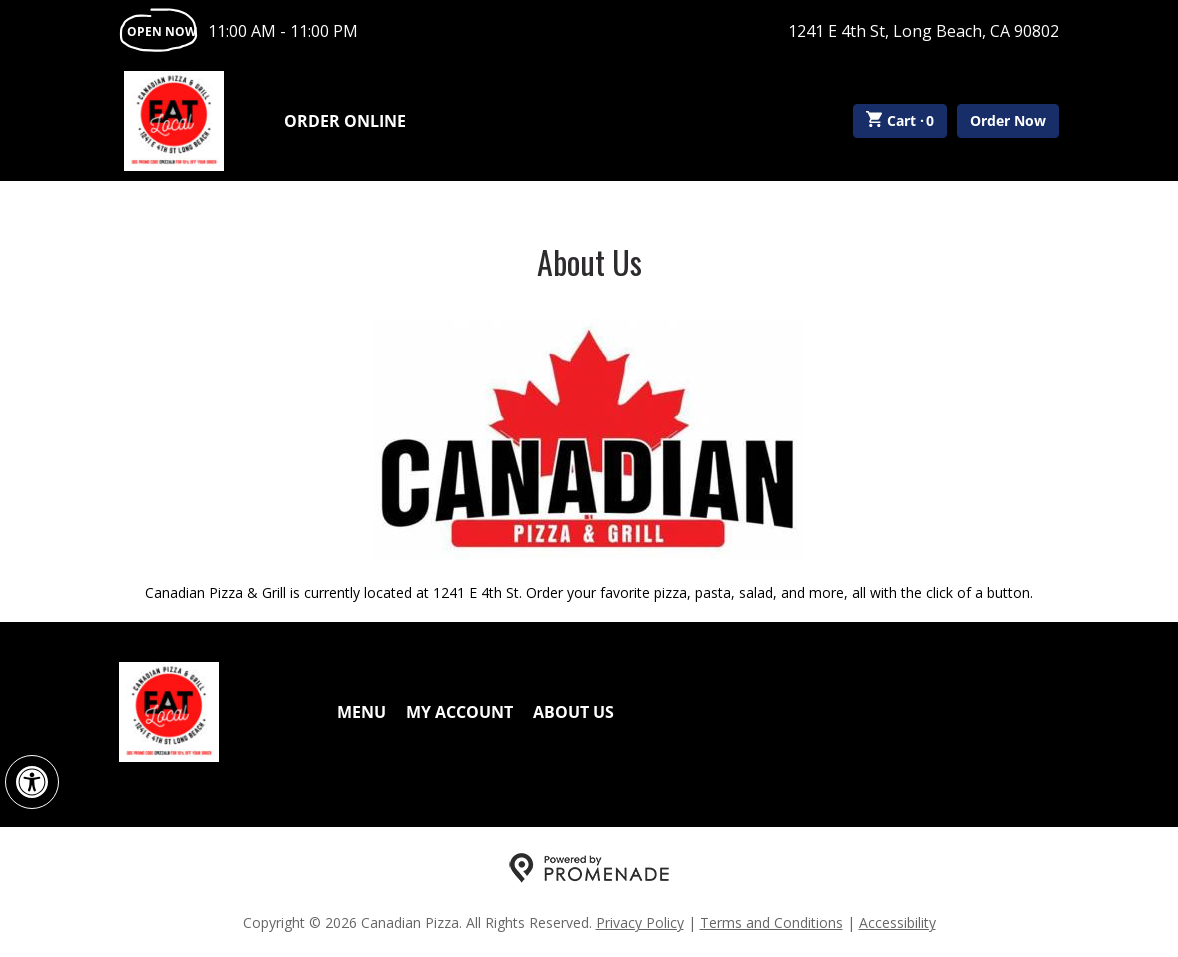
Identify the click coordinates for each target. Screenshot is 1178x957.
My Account (459, 712)
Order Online (345, 121)
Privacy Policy (640, 922)
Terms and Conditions (771, 922)
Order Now (1008, 120)
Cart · (900, 121)
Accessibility (897, 922)
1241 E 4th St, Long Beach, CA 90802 (923, 31)
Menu (361, 712)
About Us (573, 712)
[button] (32, 782)
